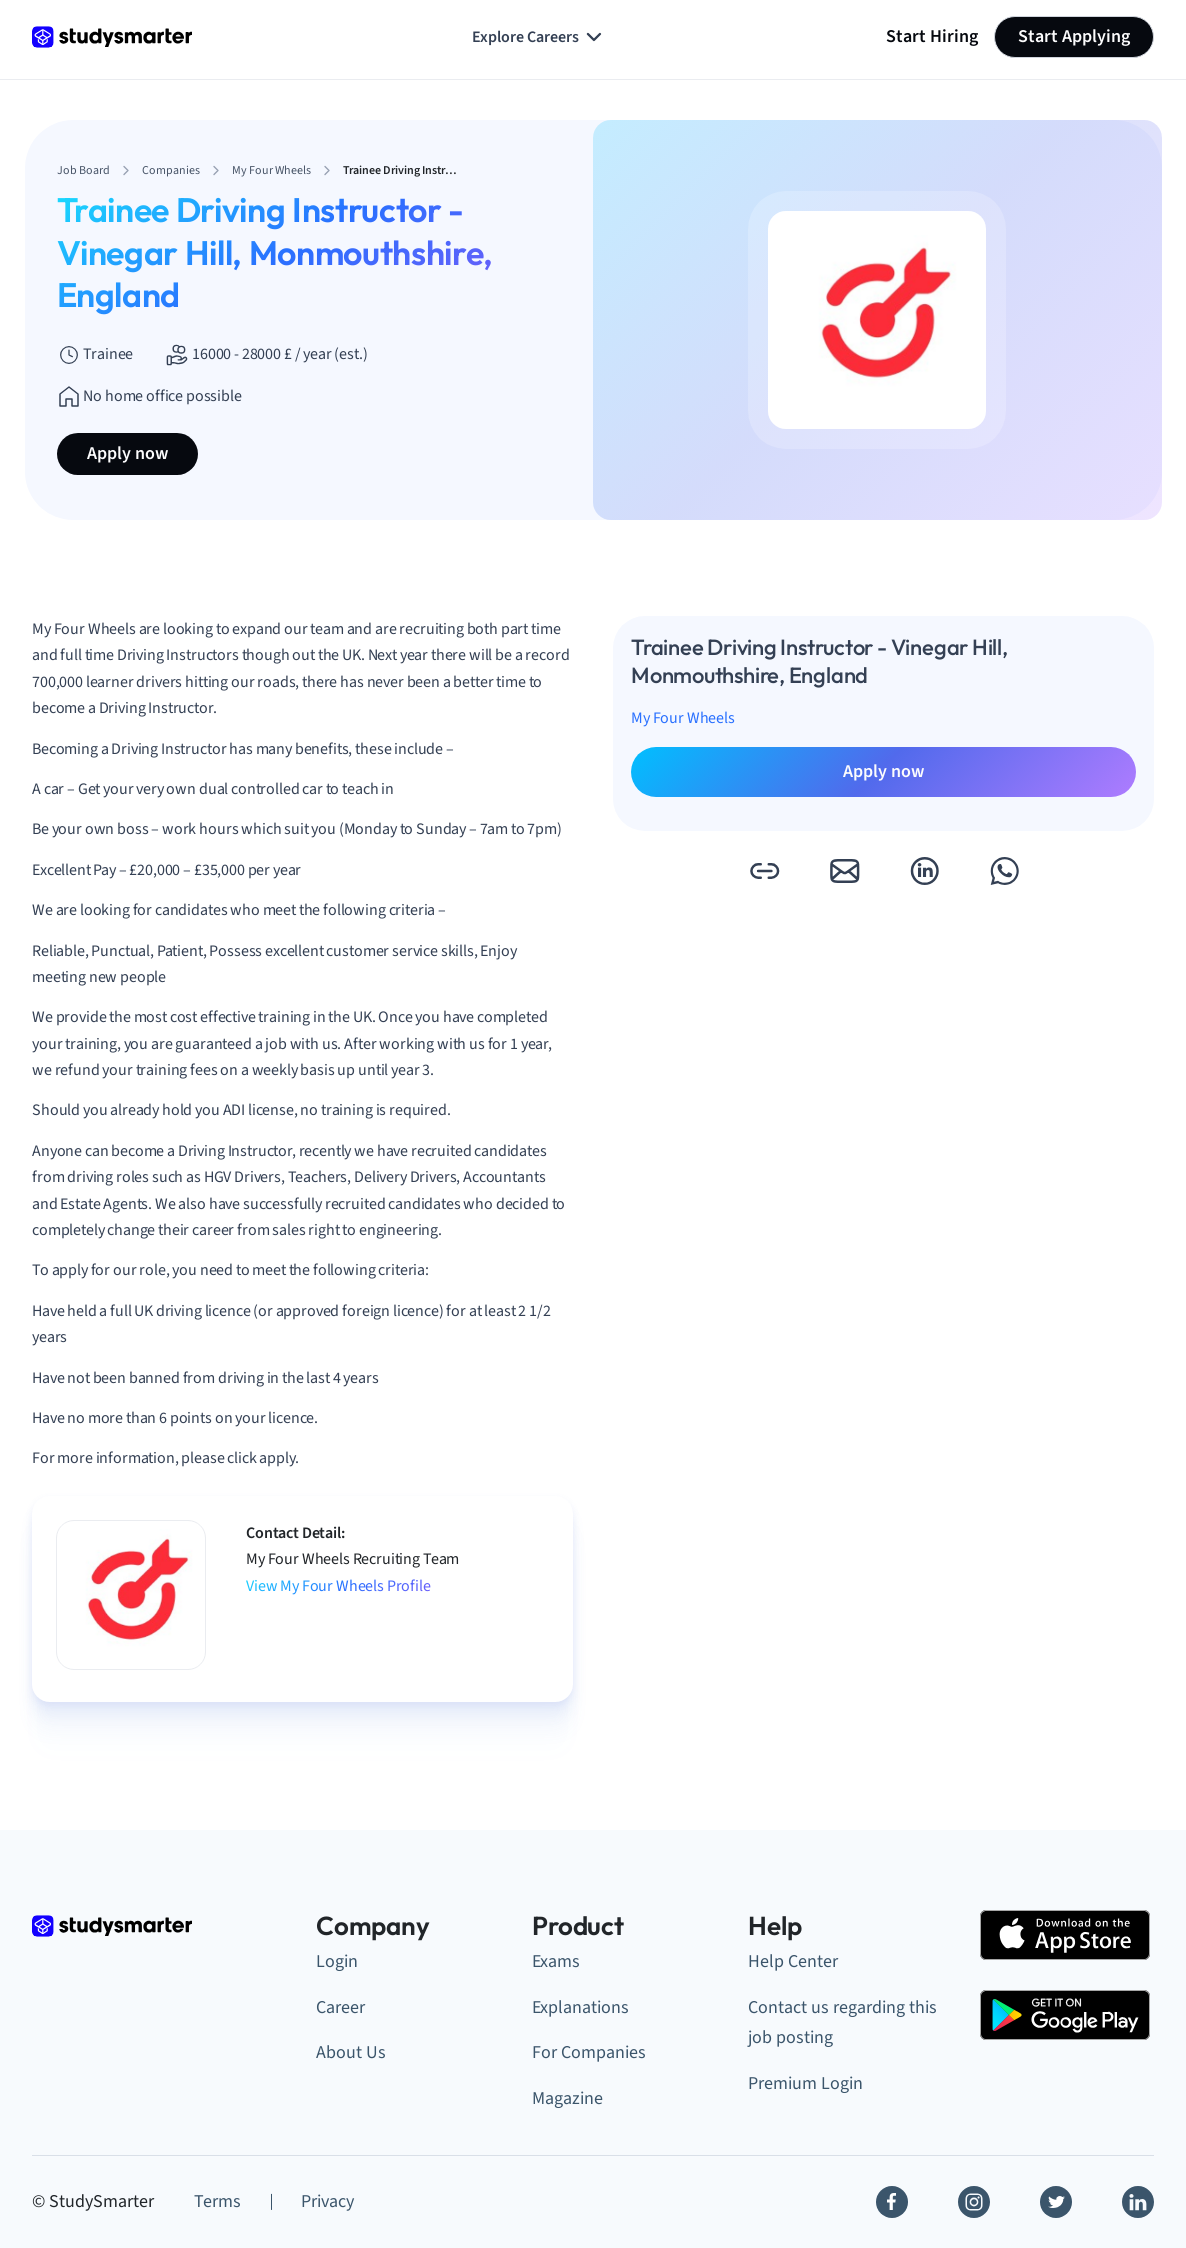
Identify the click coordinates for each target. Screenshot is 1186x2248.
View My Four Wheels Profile (338, 1586)
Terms (217, 2201)
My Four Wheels (683, 718)
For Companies (589, 2052)
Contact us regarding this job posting (842, 2023)
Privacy (327, 2201)
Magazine (567, 2098)
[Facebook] (892, 2202)
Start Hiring (932, 36)
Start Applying (1074, 36)
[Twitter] (1056, 2202)
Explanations (580, 2007)
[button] (764, 871)
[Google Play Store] (1065, 2015)
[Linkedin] (1138, 2202)
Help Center (793, 1961)
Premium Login (805, 2083)
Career (340, 2007)
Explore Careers (539, 37)
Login (337, 1961)
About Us (351, 2052)
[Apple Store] (1065, 1935)
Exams (556, 1961)
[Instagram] (974, 2202)
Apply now (127, 453)
